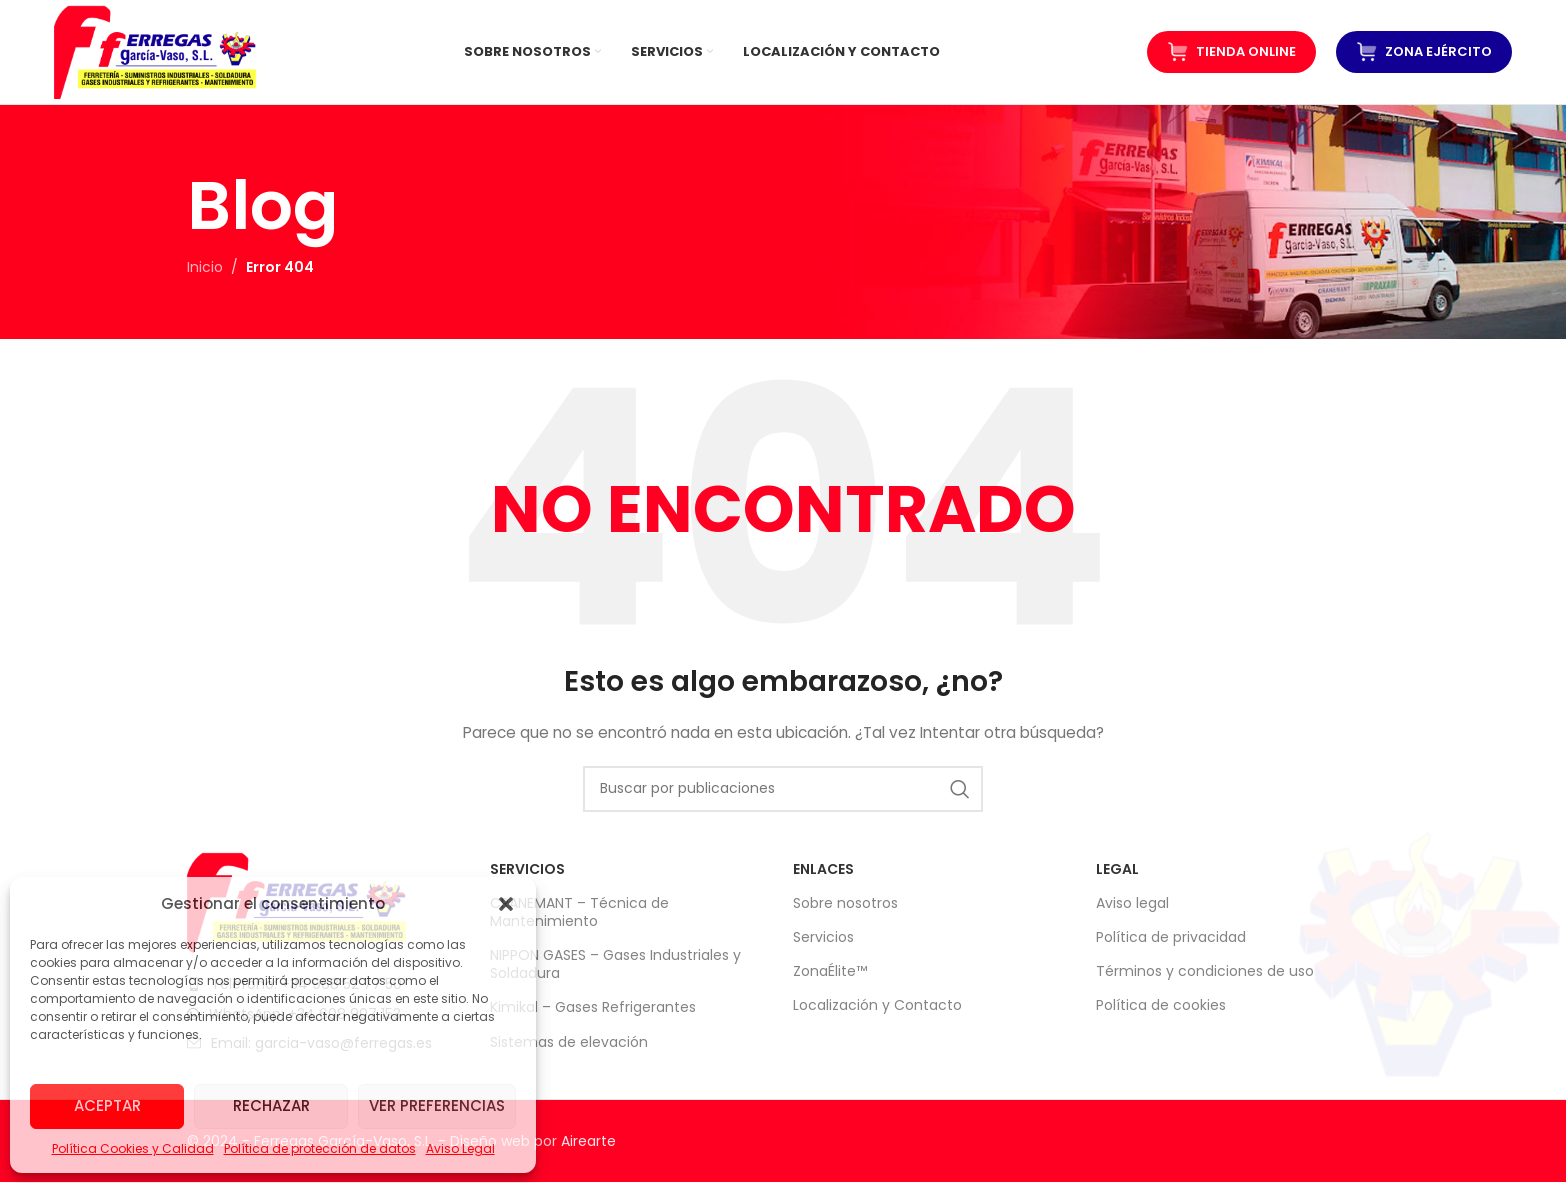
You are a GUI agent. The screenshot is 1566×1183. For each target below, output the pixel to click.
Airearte (588, 1141)
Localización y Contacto (877, 1006)
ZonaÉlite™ (830, 971)
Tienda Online (1231, 52)
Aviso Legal (460, 1148)
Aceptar (107, 1105)
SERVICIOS (527, 869)
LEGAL (1117, 869)
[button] (506, 904)
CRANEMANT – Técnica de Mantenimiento (579, 912)
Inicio (205, 268)
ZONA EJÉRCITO (1424, 52)
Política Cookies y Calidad (133, 1148)
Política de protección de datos (320, 1148)
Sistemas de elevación (569, 1042)
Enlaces (823, 869)
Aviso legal (1132, 903)
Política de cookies (1161, 1006)
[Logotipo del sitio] (155, 51)
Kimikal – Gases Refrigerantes (593, 1008)
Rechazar (271, 1105)
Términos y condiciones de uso (1205, 971)
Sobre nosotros (845, 903)
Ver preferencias (437, 1105)
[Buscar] (783, 789)
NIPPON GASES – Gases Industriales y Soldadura (615, 964)
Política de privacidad (1171, 937)
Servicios (823, 937)
